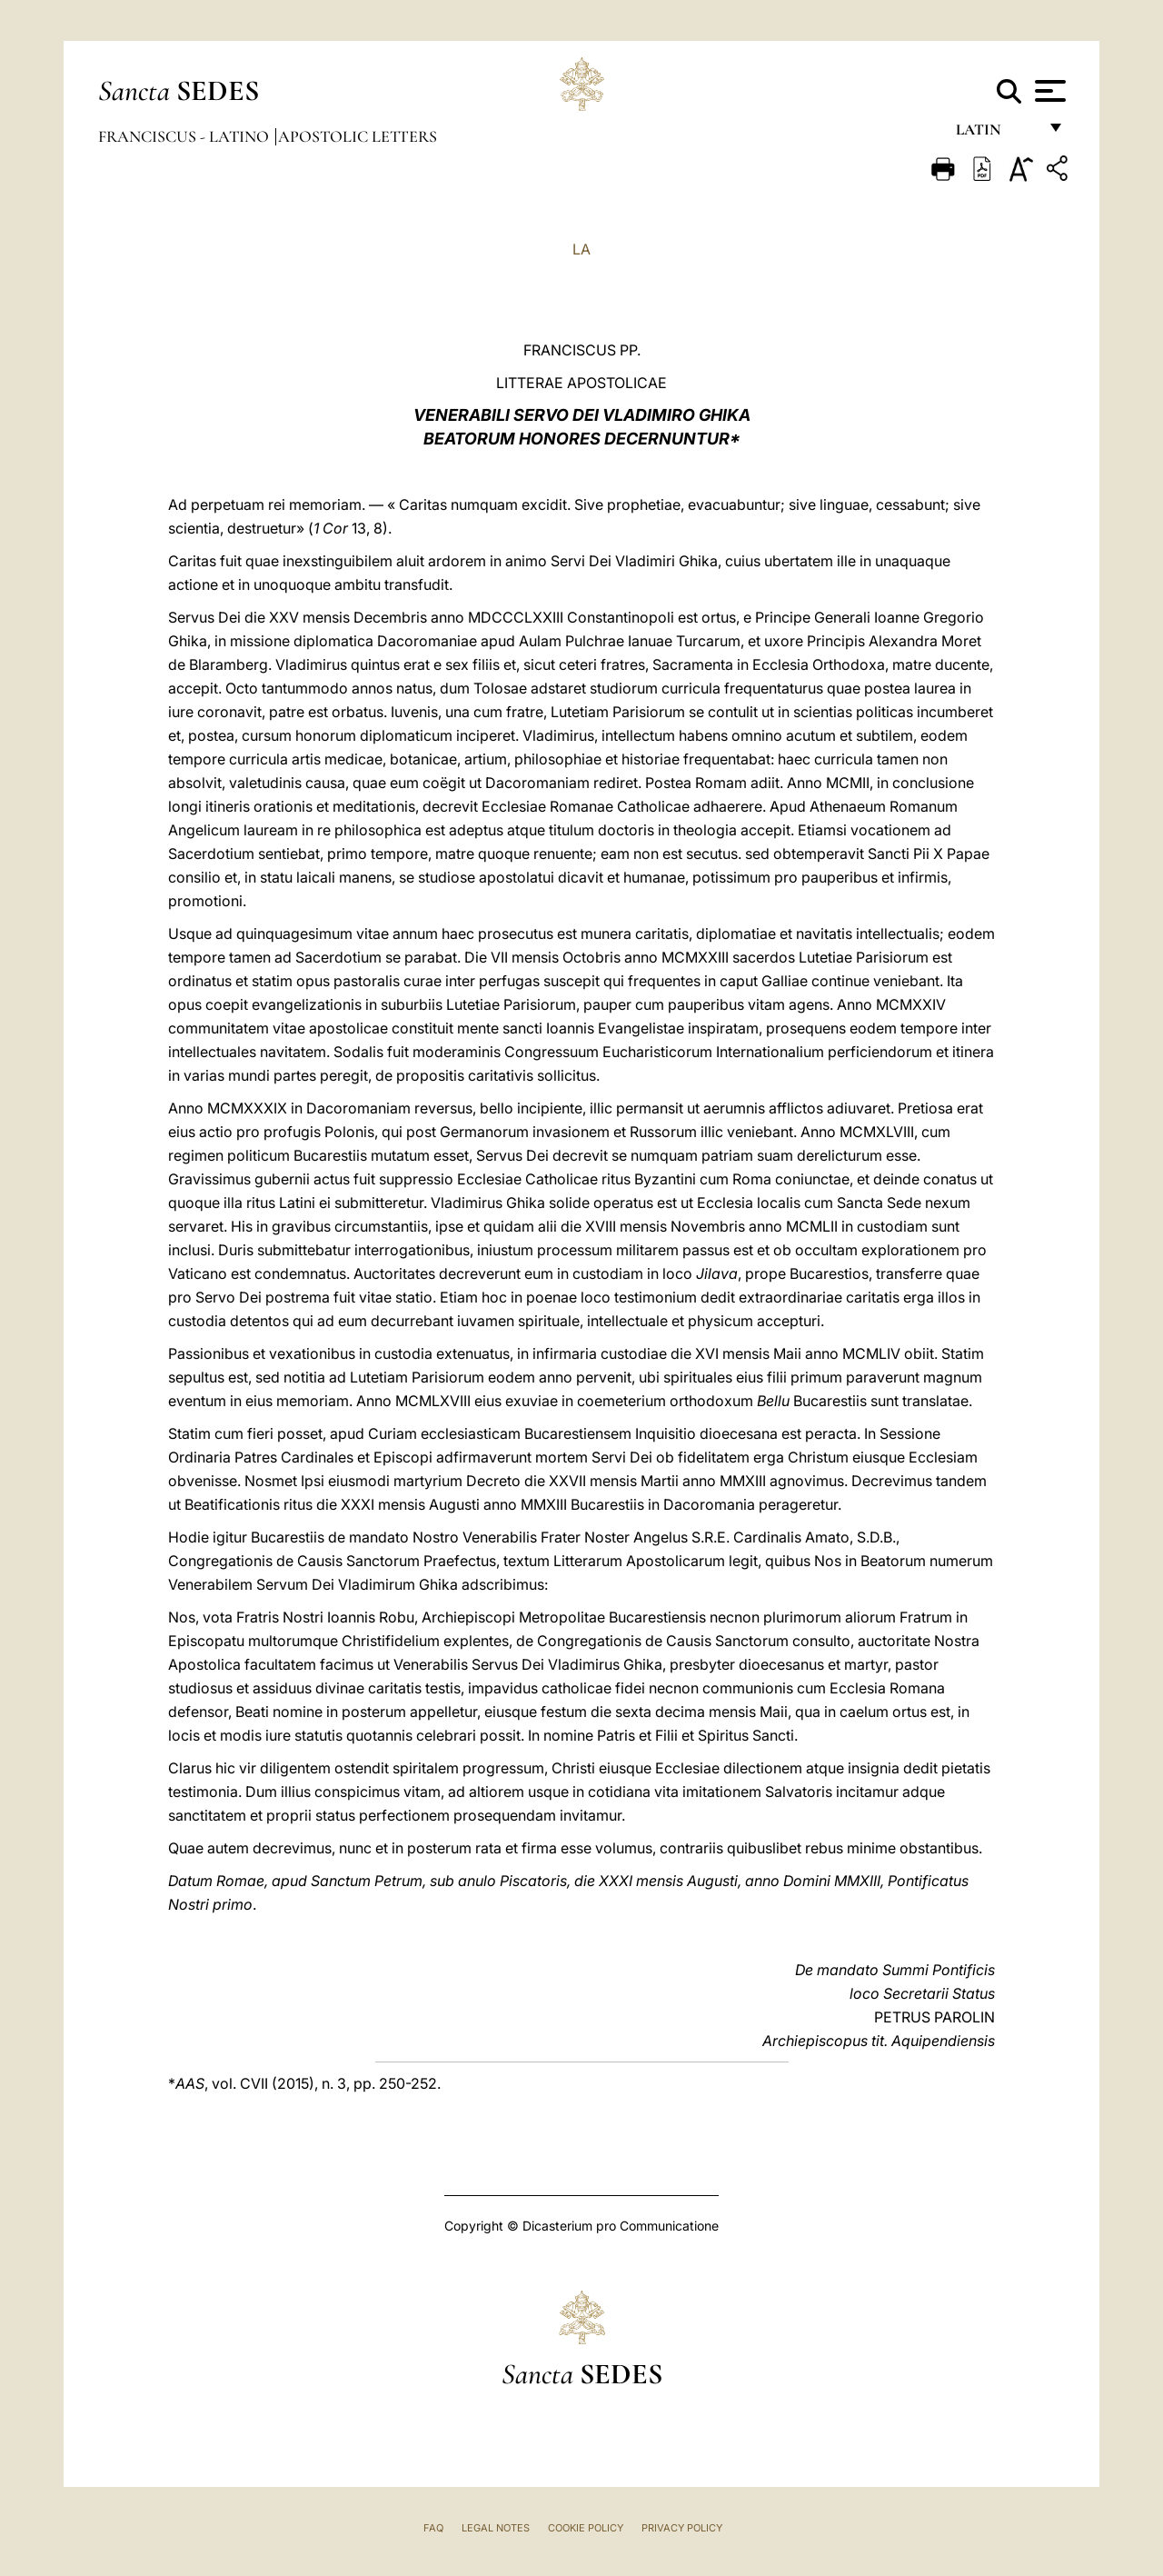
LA (581, 249)
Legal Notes (496, 2527)
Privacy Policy (681, 2527)
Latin (996, 134)
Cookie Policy (585, 2527)
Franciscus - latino (185, 136)
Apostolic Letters (357, 136)
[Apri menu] (1048, 90)
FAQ (433, 2527)
